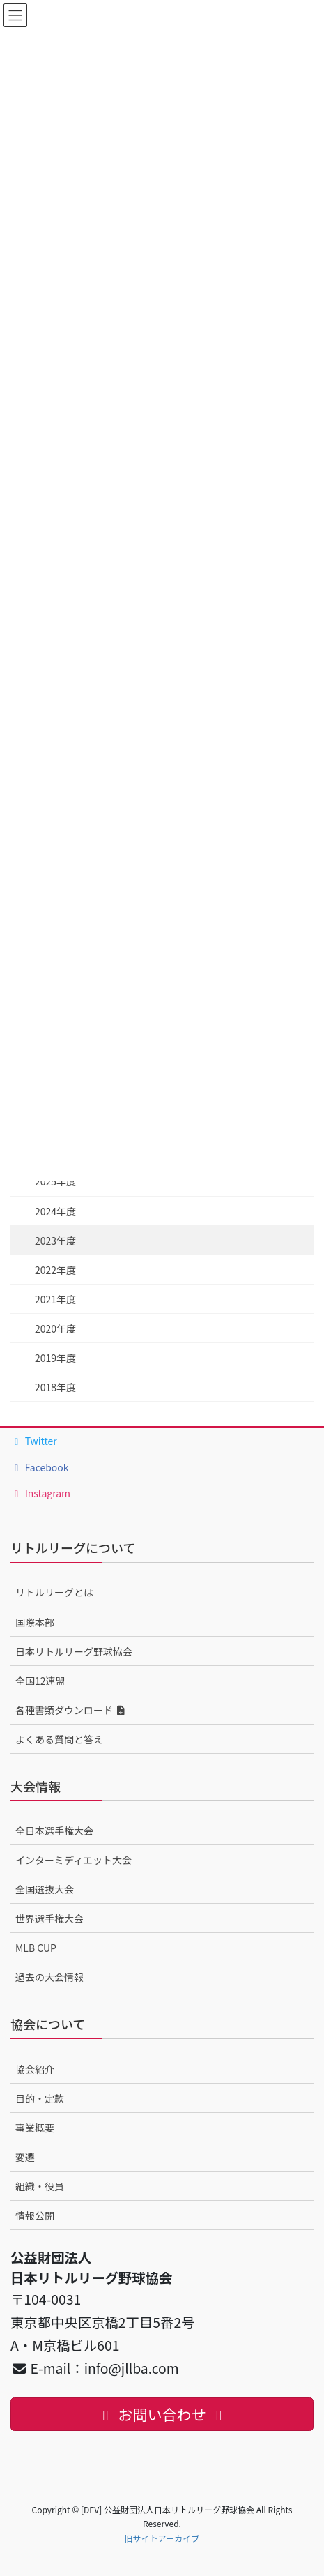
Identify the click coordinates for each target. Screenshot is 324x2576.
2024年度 (55, 1211)
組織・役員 (39, 2186)
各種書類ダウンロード (71, 1710)
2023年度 (55, 1241)
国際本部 (34, 1622)
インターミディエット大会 (73, 1860)
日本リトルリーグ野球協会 (73, 1651)
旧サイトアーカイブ (162, 2538)
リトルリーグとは (54, 1592)
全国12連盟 (40, 1681)
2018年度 (55, 1387)
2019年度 (55, 1358)
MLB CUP (35, 1948)
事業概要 (34, 2128)
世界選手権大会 (49, 1918)
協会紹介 (34, 2069)
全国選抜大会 (44, 1889)
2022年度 (55, 1270)
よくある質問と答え (59, 1739)
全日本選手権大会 (54, 1831)
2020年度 (55, 1328)
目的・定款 (39, 2098)
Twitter (33, 1441)
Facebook (39, 1467)
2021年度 (55, 1299)
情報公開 (34, 2215)
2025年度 (55, 1181)
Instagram (40, 1493)
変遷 (25, 2157)
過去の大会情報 (49, 1977)
